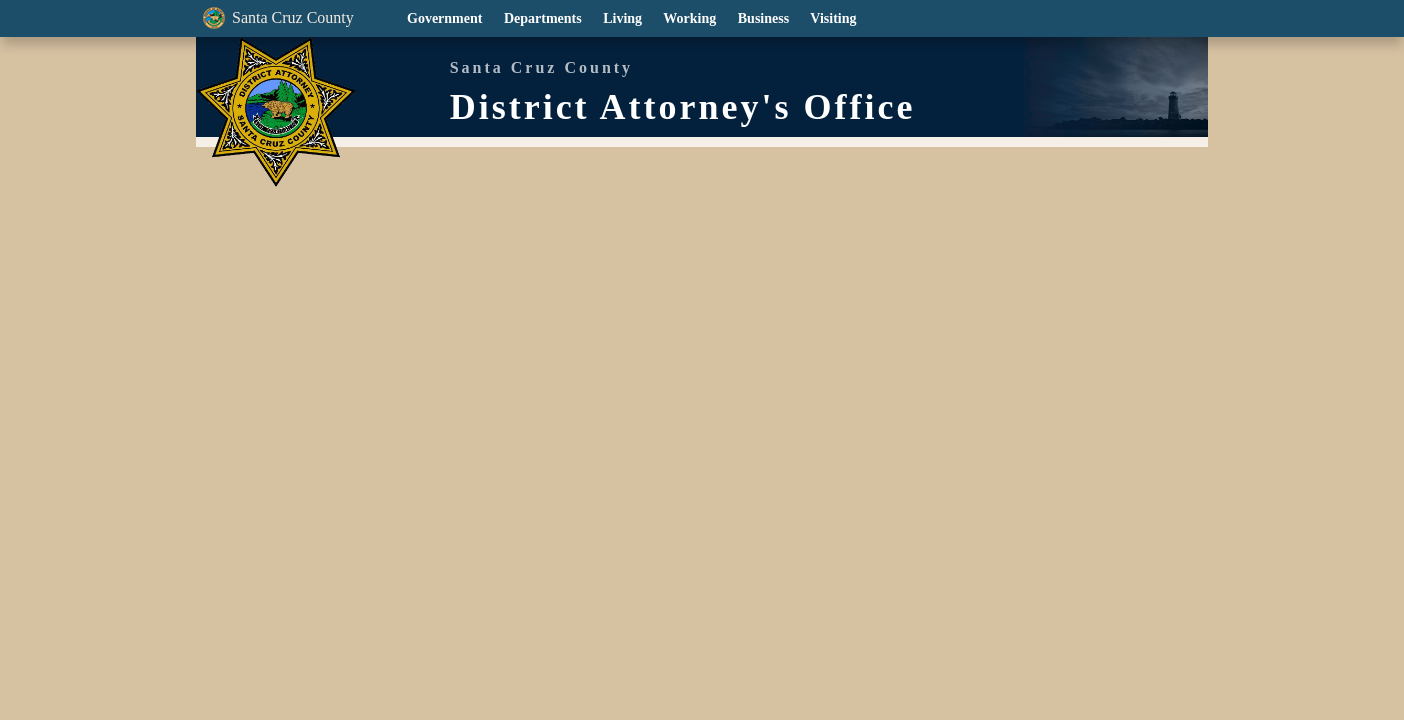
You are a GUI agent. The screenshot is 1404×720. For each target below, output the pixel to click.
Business (762, 18)
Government (443, 18)
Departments (541, 18)
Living (620, 18)
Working (688, 18)
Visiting (832, 18)
